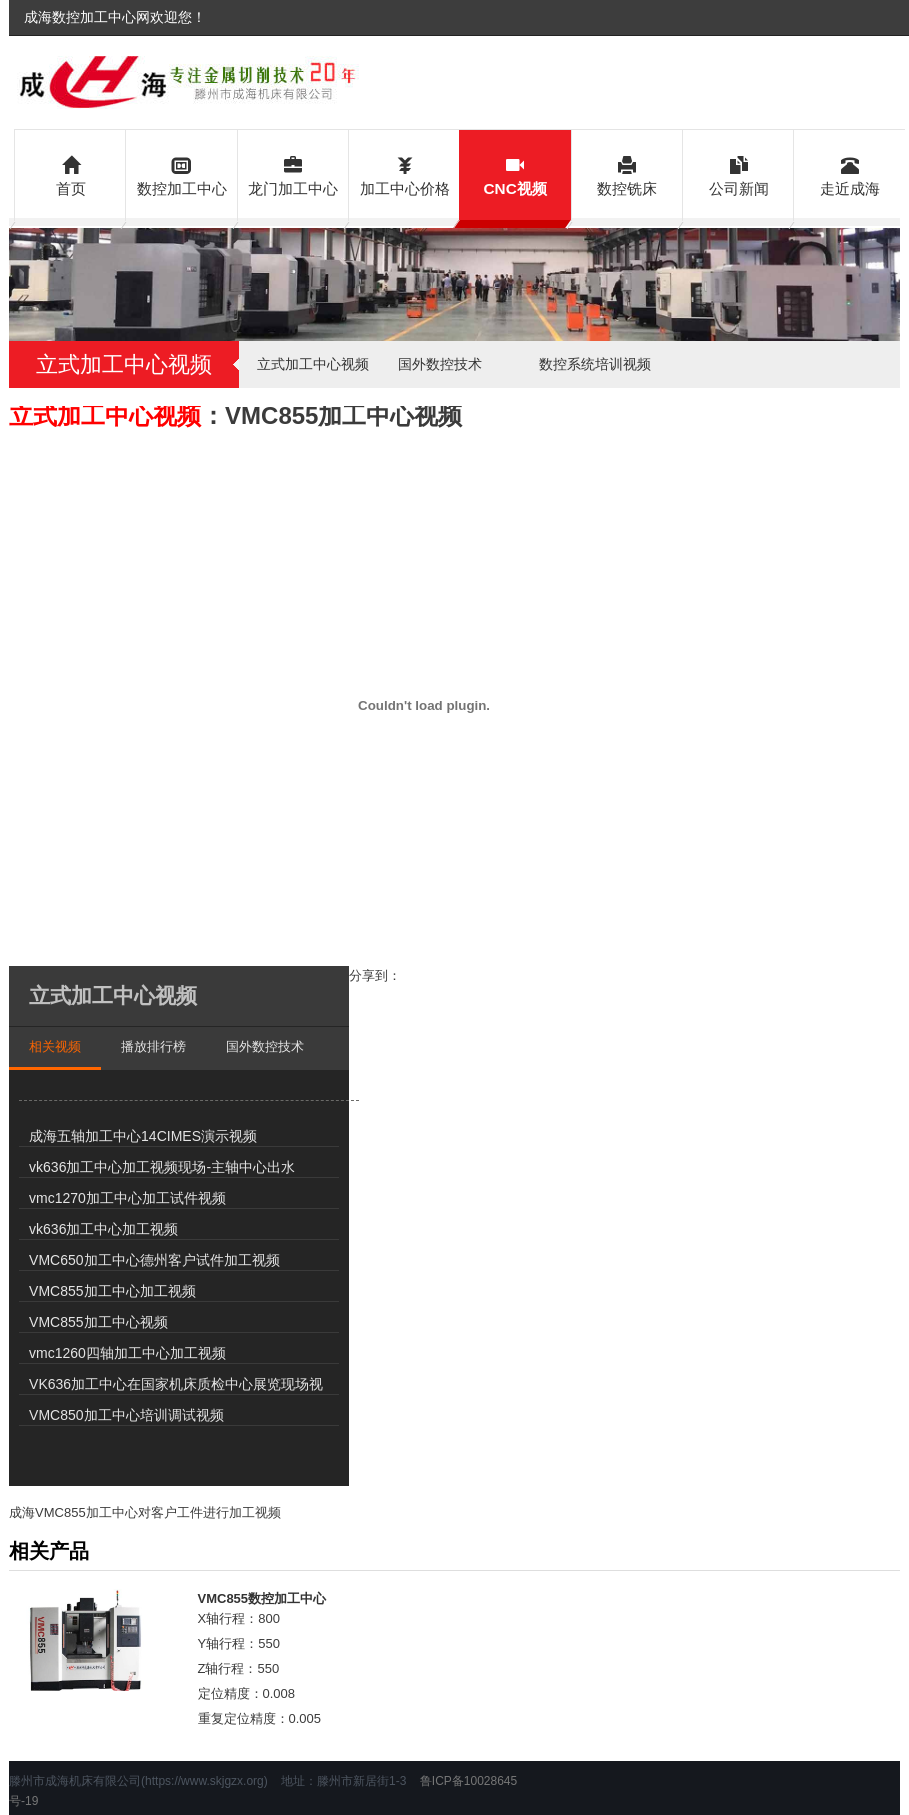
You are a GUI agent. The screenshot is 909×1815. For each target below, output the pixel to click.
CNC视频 (514, 174)
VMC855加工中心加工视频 (112, 1291)
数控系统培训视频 (595, 364)
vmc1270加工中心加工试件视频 (127, 1198)
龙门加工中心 (293, 174)
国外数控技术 (440, 364)
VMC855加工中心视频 (98, 1322)
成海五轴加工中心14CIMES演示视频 (143, 1136)
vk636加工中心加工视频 (103, 1229)
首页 (70, 174)
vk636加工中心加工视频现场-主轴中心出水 (162, 1167)
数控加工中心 (181, 174)
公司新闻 (738, 174)
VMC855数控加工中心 (262, 1598)
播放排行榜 (153, 1046)
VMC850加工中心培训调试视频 (126, 1415)
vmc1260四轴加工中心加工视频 (127, 1353)
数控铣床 (627, 174)
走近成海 (849, 174)
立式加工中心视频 (313, 364)
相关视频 (55, 1046)
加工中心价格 (404, 174)
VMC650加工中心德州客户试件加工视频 (154, 1260)
